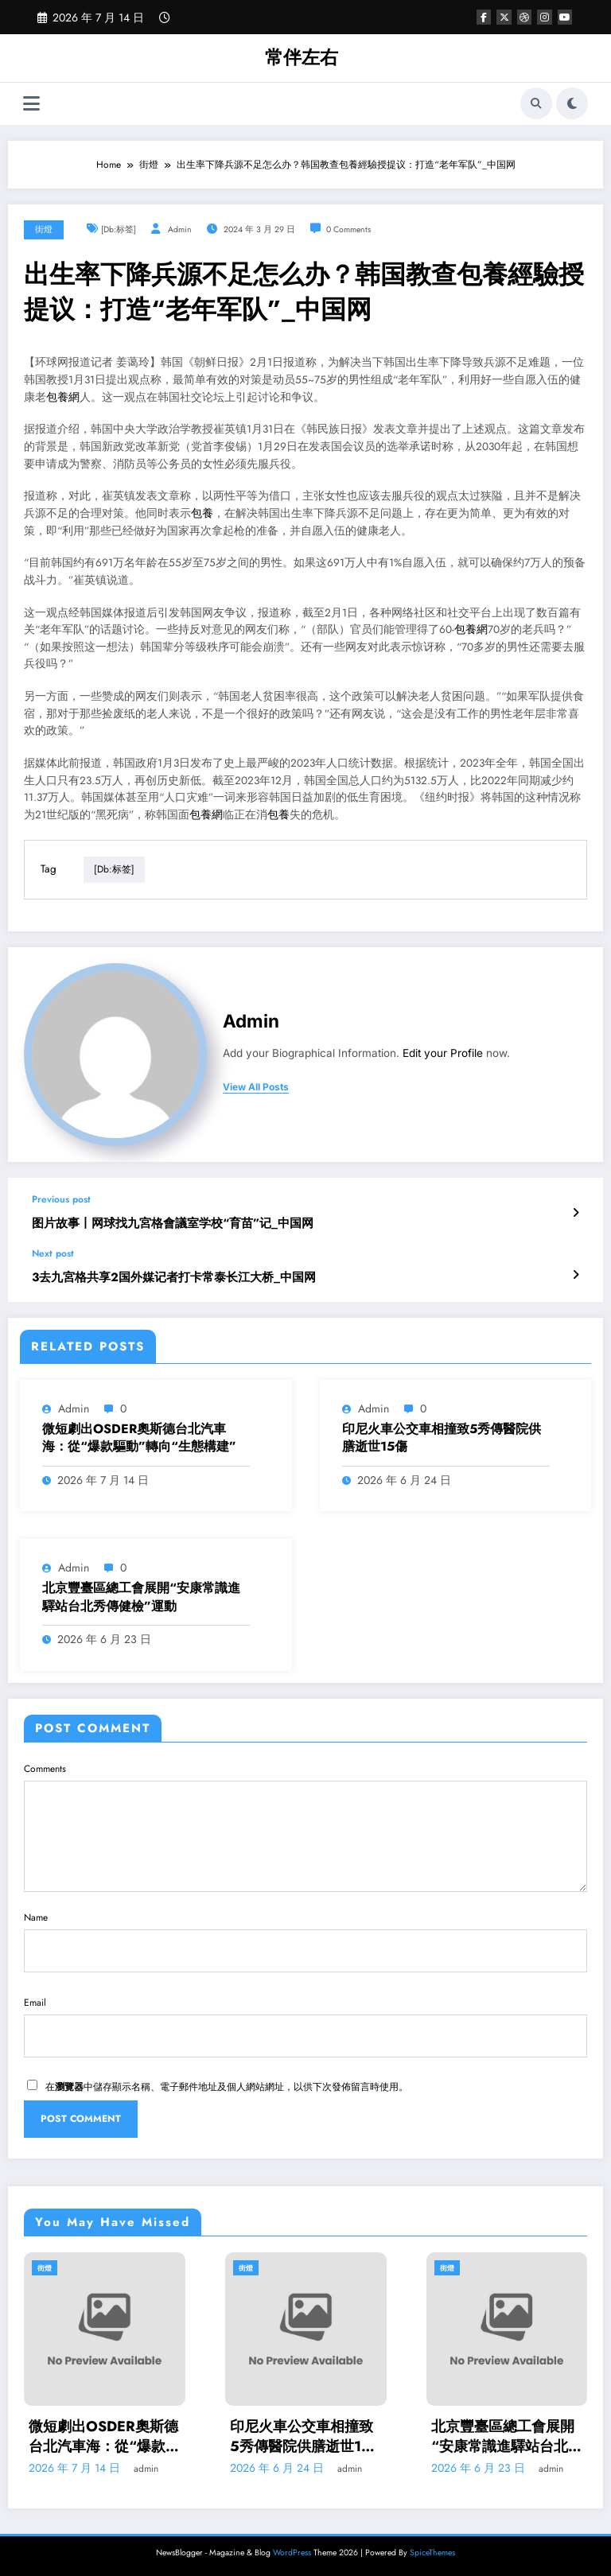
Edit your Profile (443, 1053)
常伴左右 (301, 57)
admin (180, 229)
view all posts (256, 1087)
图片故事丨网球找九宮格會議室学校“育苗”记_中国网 (172, 1223)
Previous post (61, 1199)
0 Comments (348, 229)
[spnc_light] (572, 103)
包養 (202, 513)
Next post (53, 1253)
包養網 (63, 397)
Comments (305, 1827)
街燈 (44, 229)
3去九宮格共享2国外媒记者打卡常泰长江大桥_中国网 (174, 1277)
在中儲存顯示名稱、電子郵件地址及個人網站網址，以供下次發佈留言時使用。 (226, 2087)
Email (305, 2026)
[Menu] (31, 104)
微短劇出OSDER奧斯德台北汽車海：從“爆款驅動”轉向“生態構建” (139, 1437)
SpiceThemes (432, 2552)
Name (305, 1941)
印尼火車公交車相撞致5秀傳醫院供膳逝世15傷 (441, 1437)
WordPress (292, 2552)
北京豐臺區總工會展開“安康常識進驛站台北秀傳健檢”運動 (141, 1596)
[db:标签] (118, 229)
